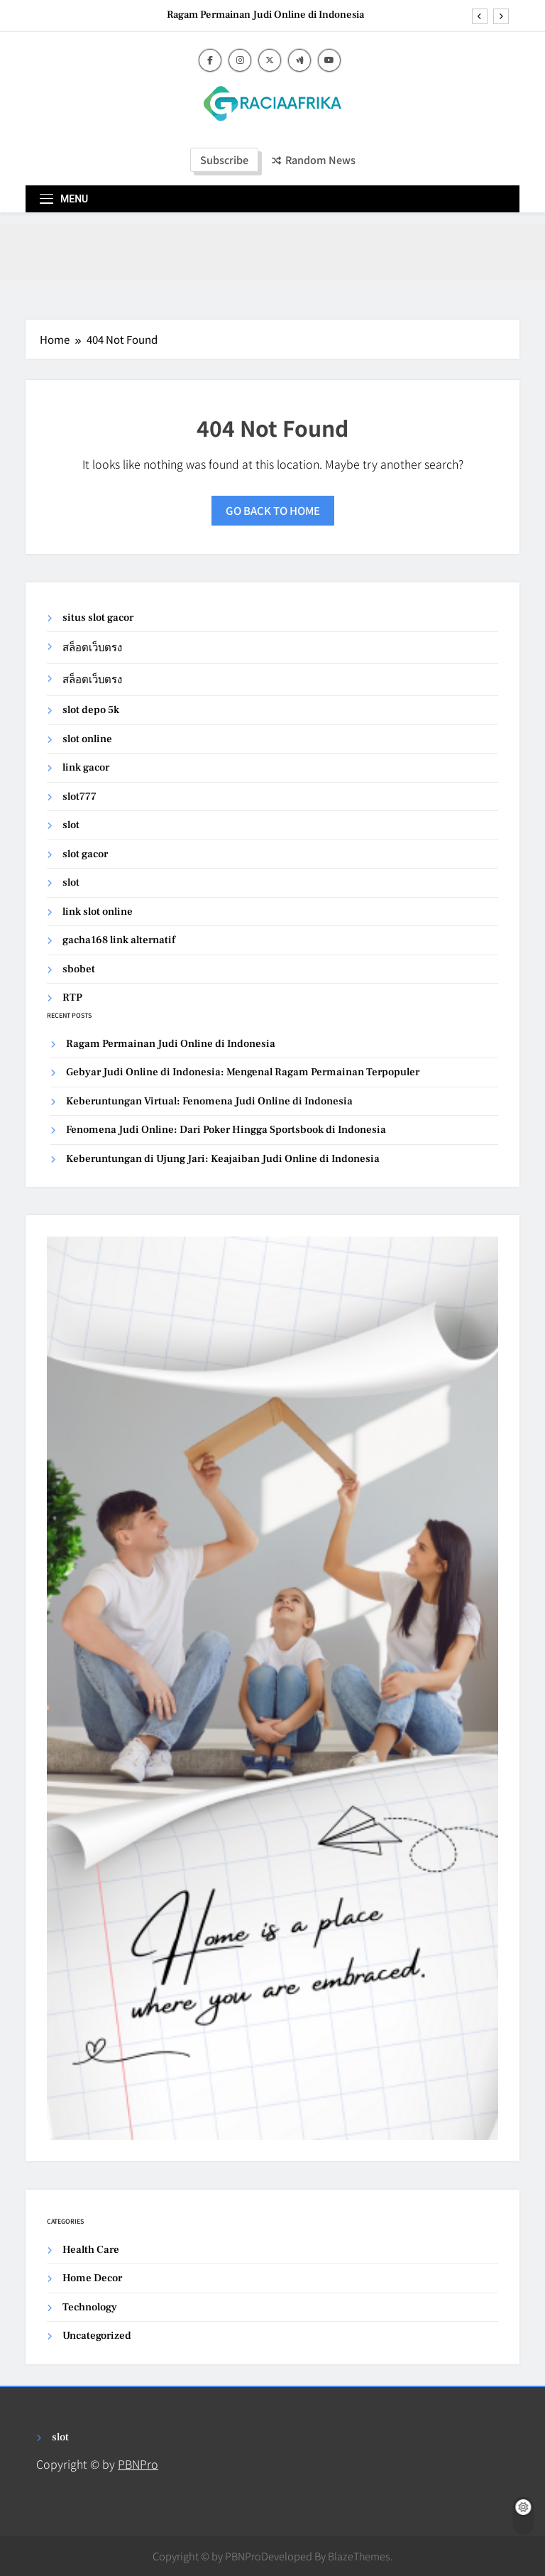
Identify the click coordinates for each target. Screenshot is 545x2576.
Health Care (90, 2249)
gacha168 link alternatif (118, 940)
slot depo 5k (90, 710)
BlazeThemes (359, 2555)
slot (70, 825)
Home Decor (92, 2278)
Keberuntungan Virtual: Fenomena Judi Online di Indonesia (209, 1101)
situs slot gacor (97, 617)
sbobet (78, 969)
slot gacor (85, 854)
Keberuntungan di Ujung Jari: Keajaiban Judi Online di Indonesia (223, 1158)
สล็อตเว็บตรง (92, 648)
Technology (89, 2307)
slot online (87, 739)
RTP (72, 997)
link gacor (85, 767)
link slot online (97, 911)
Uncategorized (96, 2335)
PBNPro (138, 2463)
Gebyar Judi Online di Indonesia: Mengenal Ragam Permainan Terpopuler (242, 1072)
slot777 (79, 796)
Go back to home (273, 510)
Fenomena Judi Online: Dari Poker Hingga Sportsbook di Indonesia (226, 1129)
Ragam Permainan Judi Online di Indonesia (265, 15)
